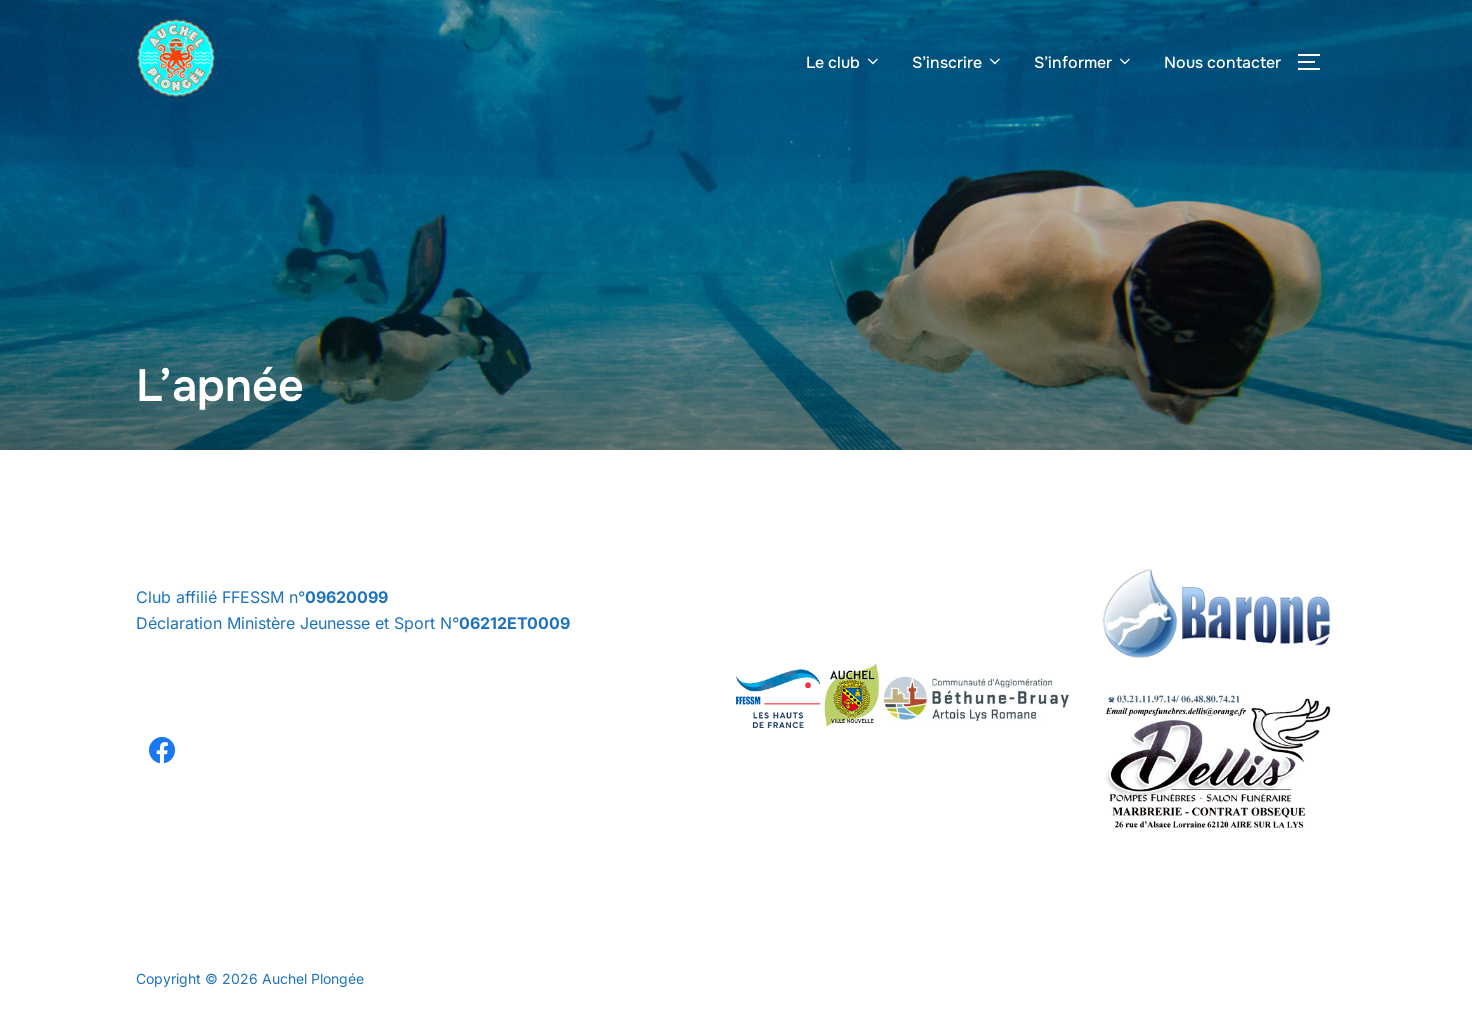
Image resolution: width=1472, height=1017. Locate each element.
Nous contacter (1222, 62)
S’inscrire (958, 62)
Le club (844, 62)
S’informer (1084, 62)
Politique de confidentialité (222, 956)
